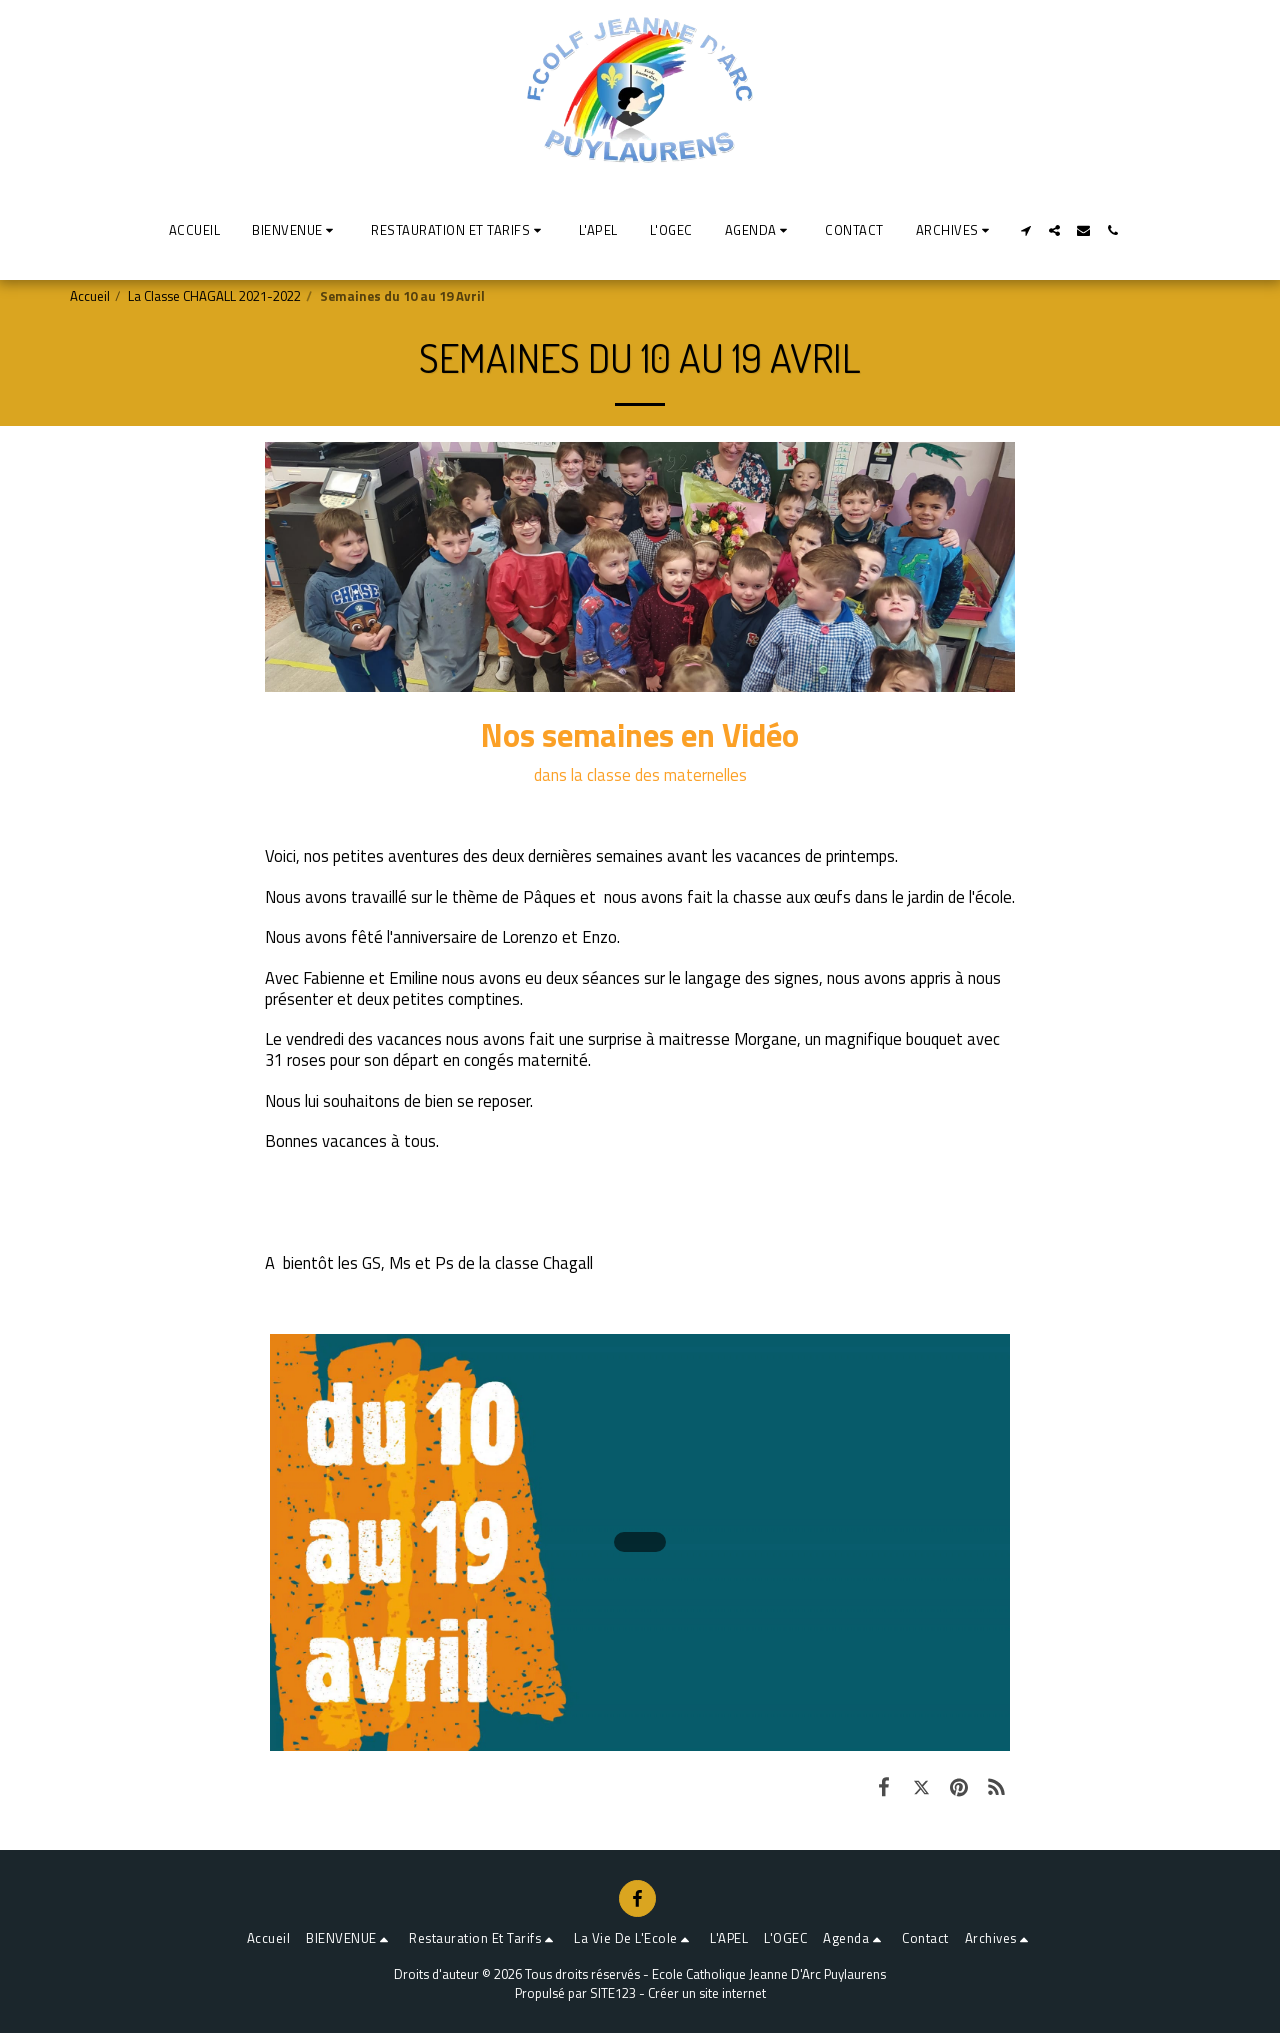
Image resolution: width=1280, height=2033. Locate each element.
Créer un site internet (707, 1993)
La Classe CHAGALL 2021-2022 (214, 296)
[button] (295, 230)
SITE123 (613, 1993)
